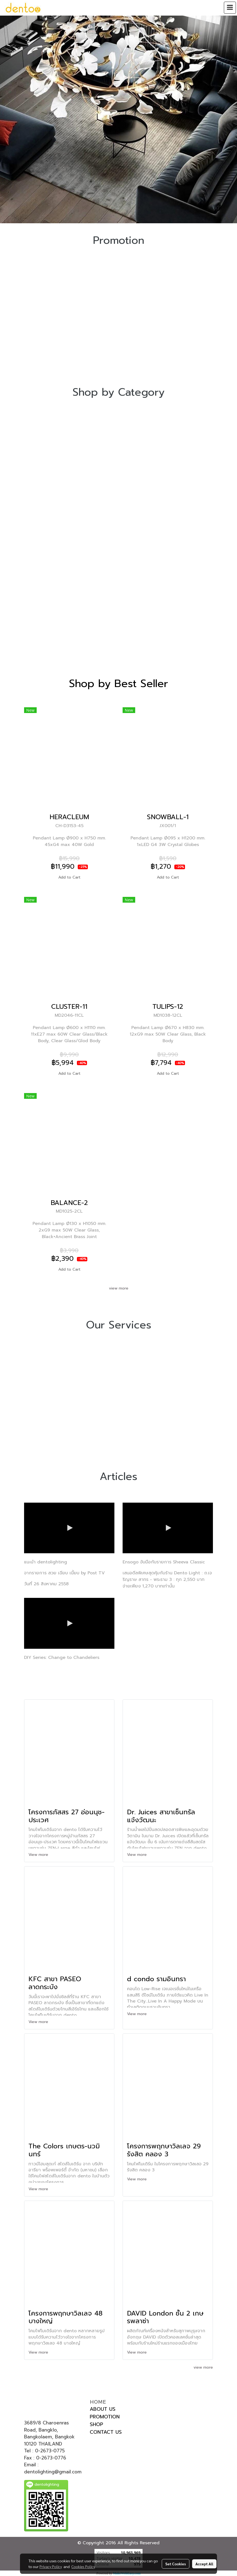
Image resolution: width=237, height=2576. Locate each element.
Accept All (204, 2563)
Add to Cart (69, 877)
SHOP (96, 2424)
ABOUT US (102, 2409)
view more (118, 1288)
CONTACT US (106, 2432)
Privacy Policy (50, 2566)
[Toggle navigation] (230, 8)
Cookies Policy (83, 2566)
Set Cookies (175, 2563)
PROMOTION (105, 2417)
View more (39, 1855)
